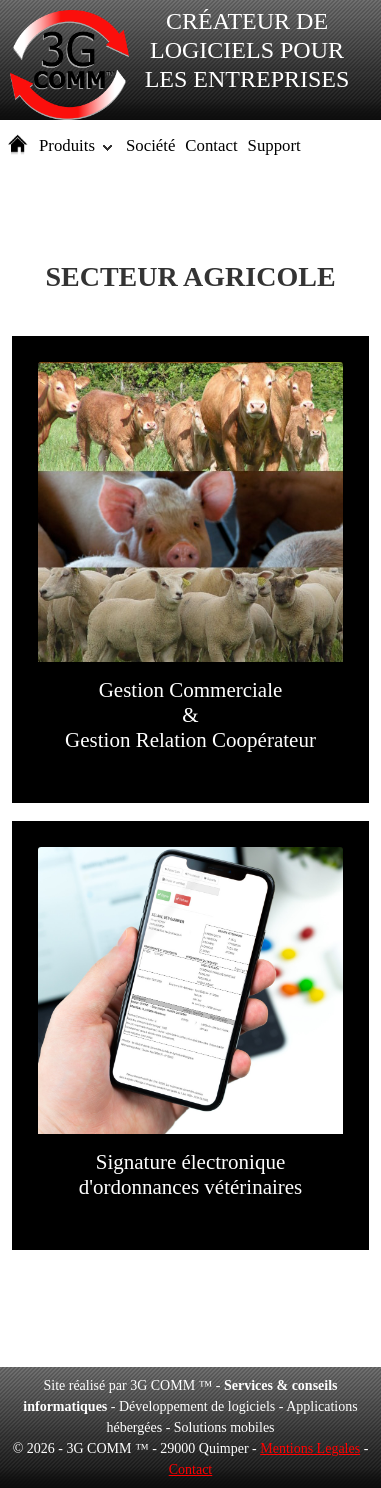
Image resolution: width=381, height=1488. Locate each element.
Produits (67, 145)
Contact (211, 145)
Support (274, 145)
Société (150, 145)
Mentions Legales (310, 1448)
